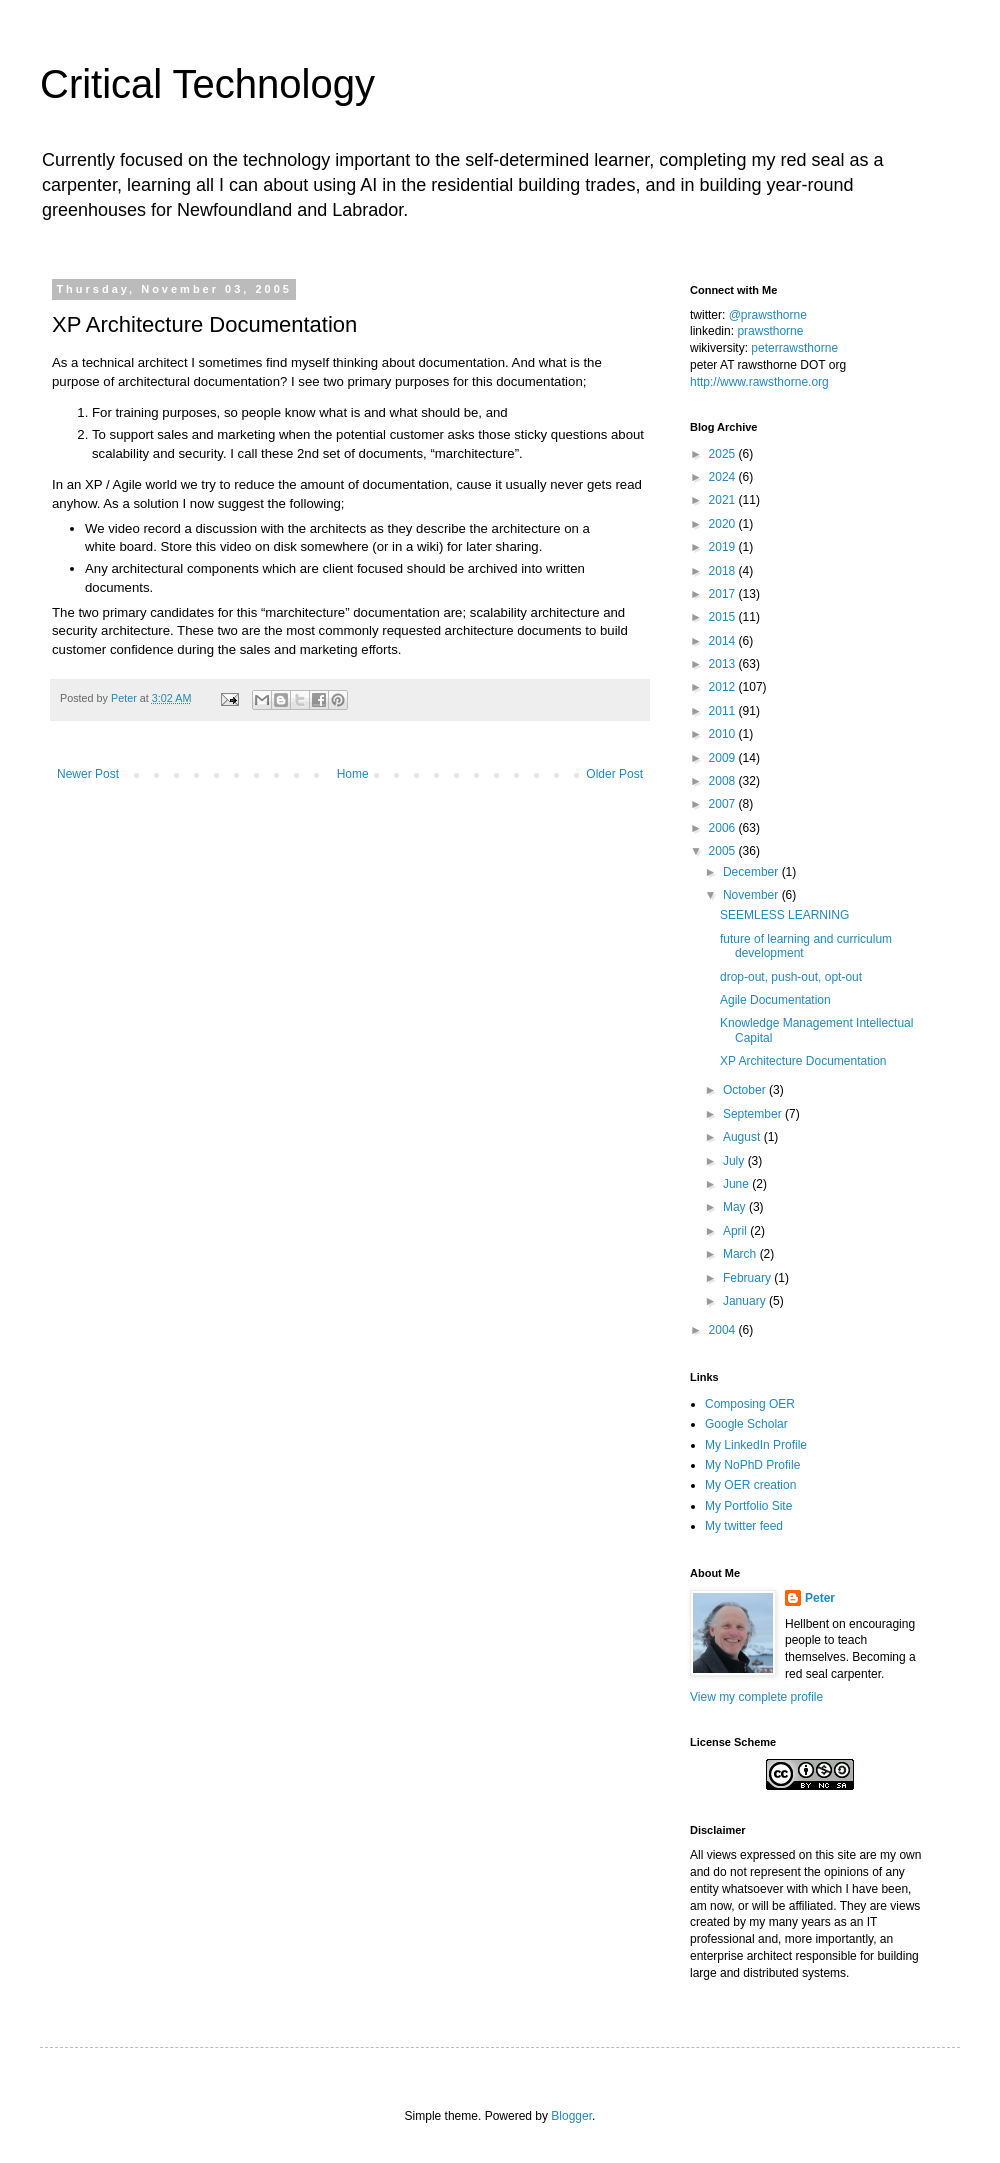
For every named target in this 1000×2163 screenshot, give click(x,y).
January (746, 1301)
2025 (724, 454)
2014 (724, 641)
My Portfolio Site (748, 1506)
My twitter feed (744, 1526)
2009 (724, 758)
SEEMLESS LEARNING (784, 915)
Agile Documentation (775, 1000)
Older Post (614, 774)
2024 (724, 477)
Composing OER (750, 1404)
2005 (724, 851)
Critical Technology (207, 84)
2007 (724, 804)
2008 (724, 781)
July (735, 1161)
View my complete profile (756, 1697)
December (752, 872)
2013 (724, 664)
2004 (724, 1330)
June (737, 1184)
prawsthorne (770, 331)
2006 (724, 828)
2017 (724, 594)
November (752, 895)
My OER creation (750, 1485)
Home (353, 774)
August (743, 1137)
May (736, 1207)
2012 (724, 687)
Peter (820, 1598)
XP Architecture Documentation (803, 1061)
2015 (724, 617)
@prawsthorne (768, 315)
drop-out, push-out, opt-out (791, 977)
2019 (724, 547)
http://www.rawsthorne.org (759, 382)
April (736, 1231)
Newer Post (88, 774)
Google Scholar (746, 1424)
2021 (724, 500)
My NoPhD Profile (752, 1465)
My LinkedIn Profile (756, 1445)
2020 (724, 524)
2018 (724, 571)
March (741, 1254)
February (748, 1278)
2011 (724, 711)
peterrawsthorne (794, 348)
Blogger (571, 2116)
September (754, 1114)
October (746, 1090)
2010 (724, 734)
